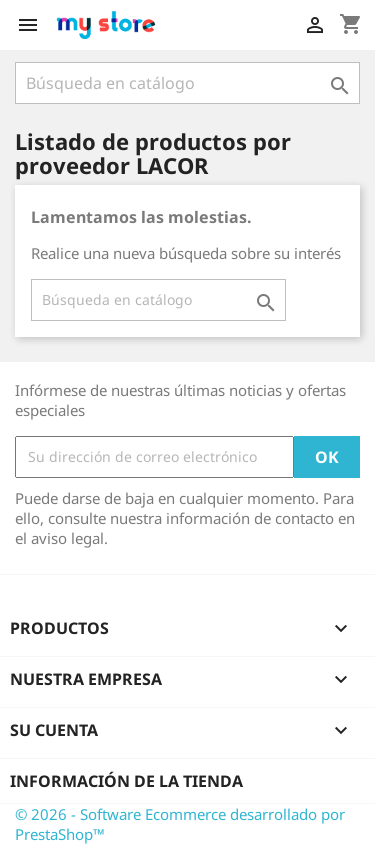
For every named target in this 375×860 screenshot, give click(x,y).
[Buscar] (187, 83)
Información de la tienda (126, 781)
